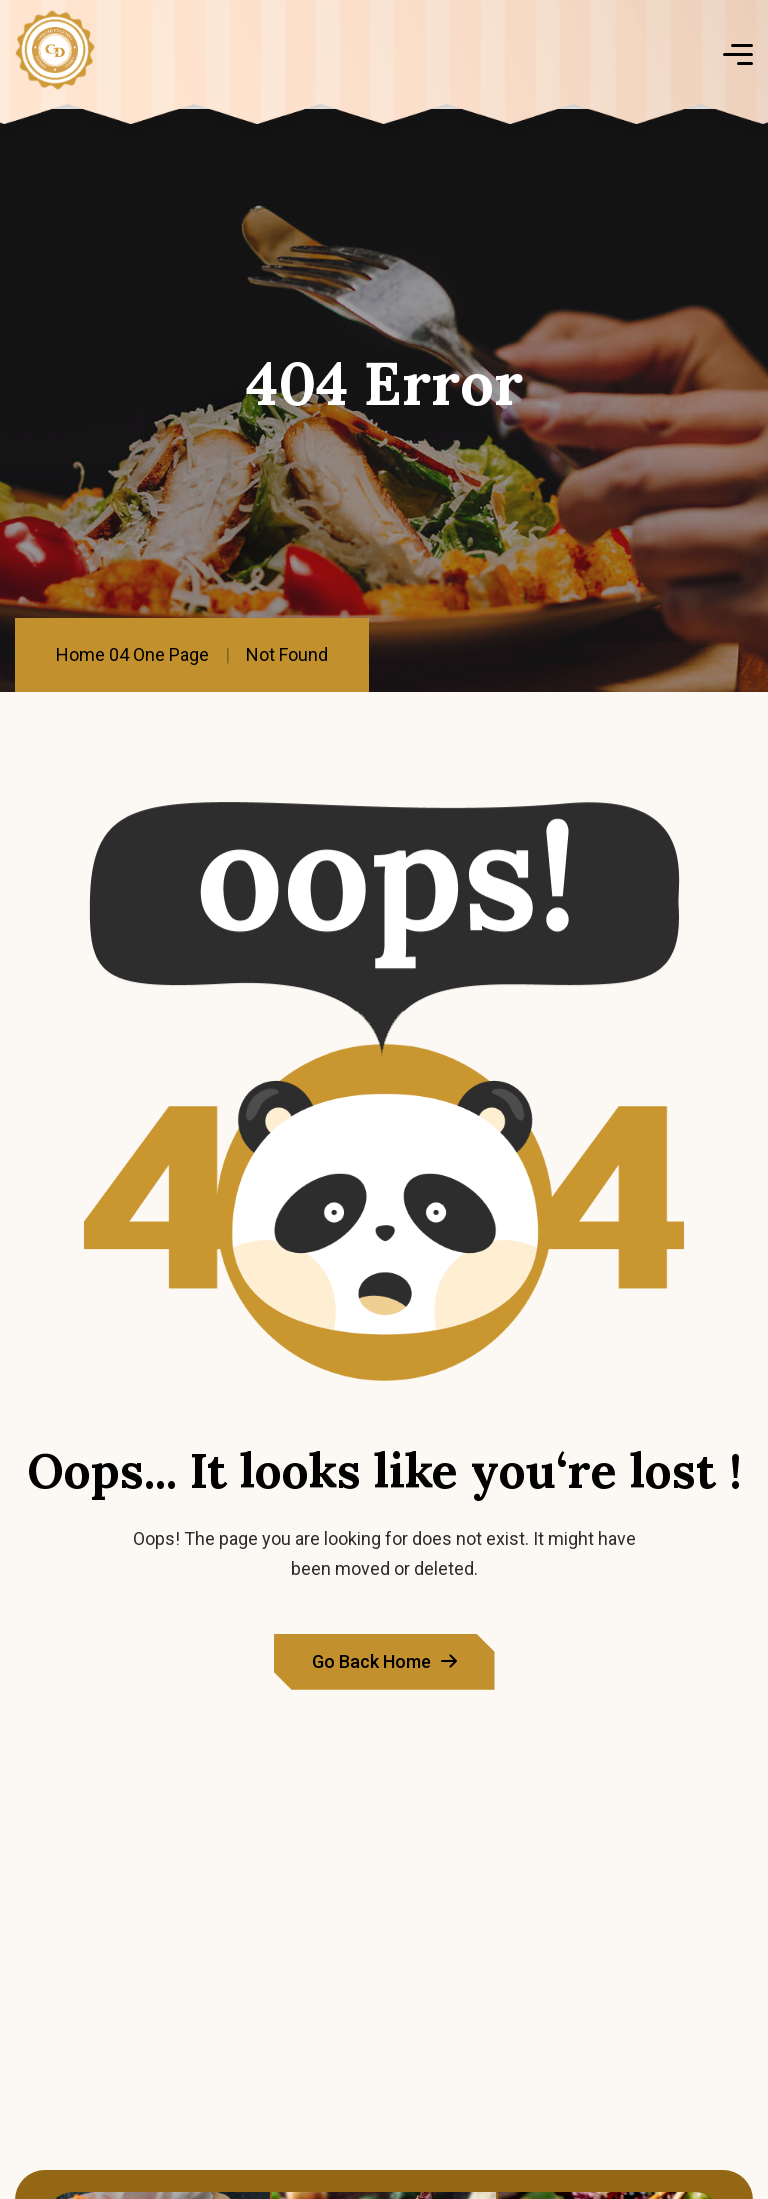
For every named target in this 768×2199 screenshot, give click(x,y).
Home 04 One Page (132, 654)
